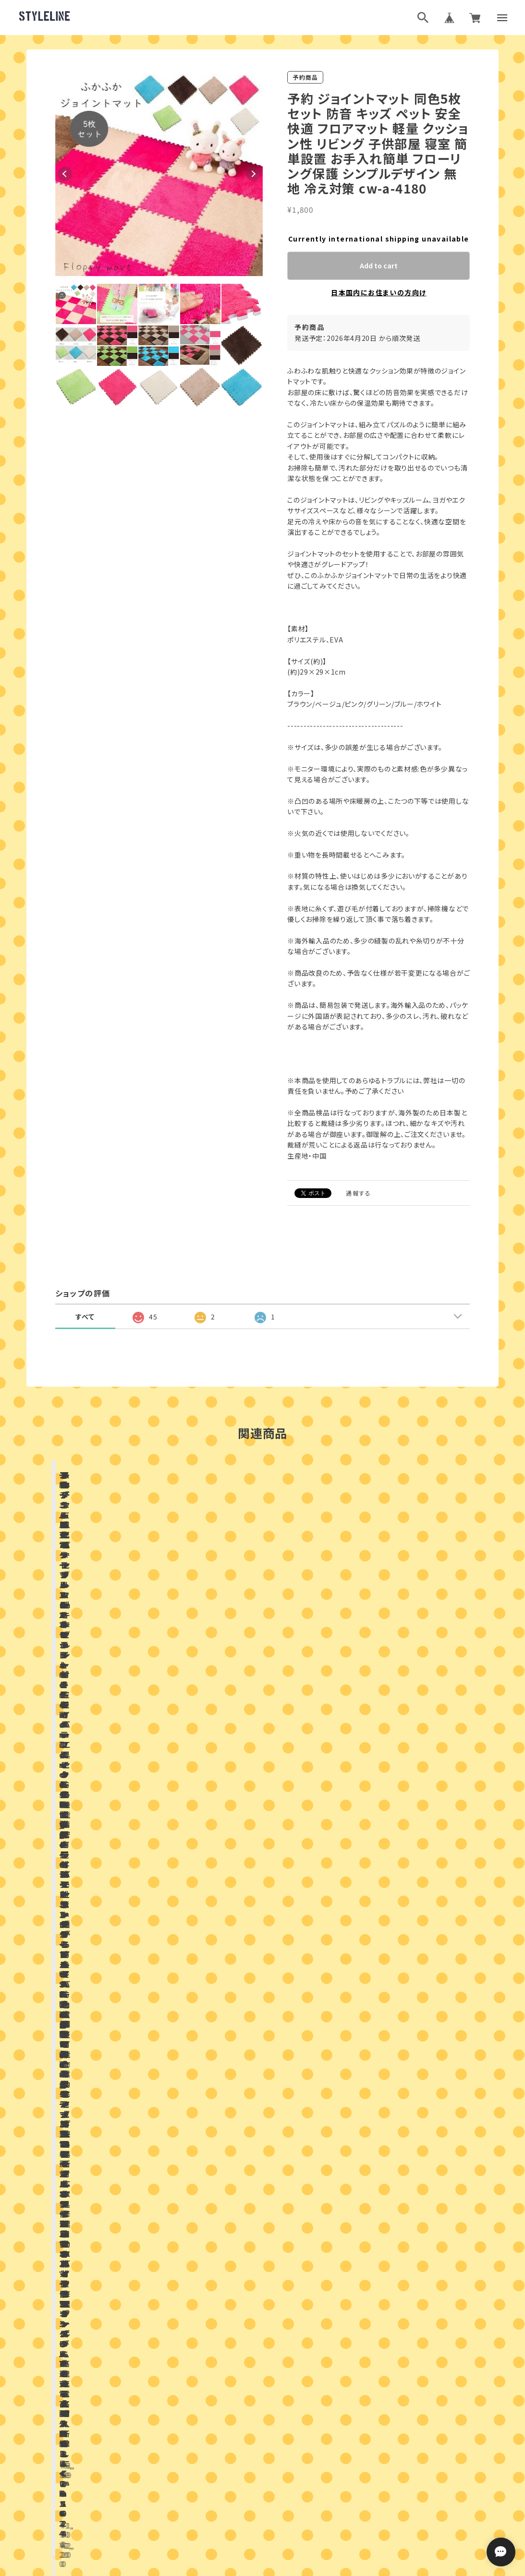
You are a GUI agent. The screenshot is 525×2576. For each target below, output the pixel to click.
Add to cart (379, 265)
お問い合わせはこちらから (262, 2198)
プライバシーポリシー (220, 2499)
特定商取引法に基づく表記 (297, 2499)
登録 (367, 2369)
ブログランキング (244, 2451)
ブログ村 (294, 2451)
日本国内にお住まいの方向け (378, 292)
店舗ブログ (163, 1937)
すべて (85, 1316)
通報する (358, 1193)
